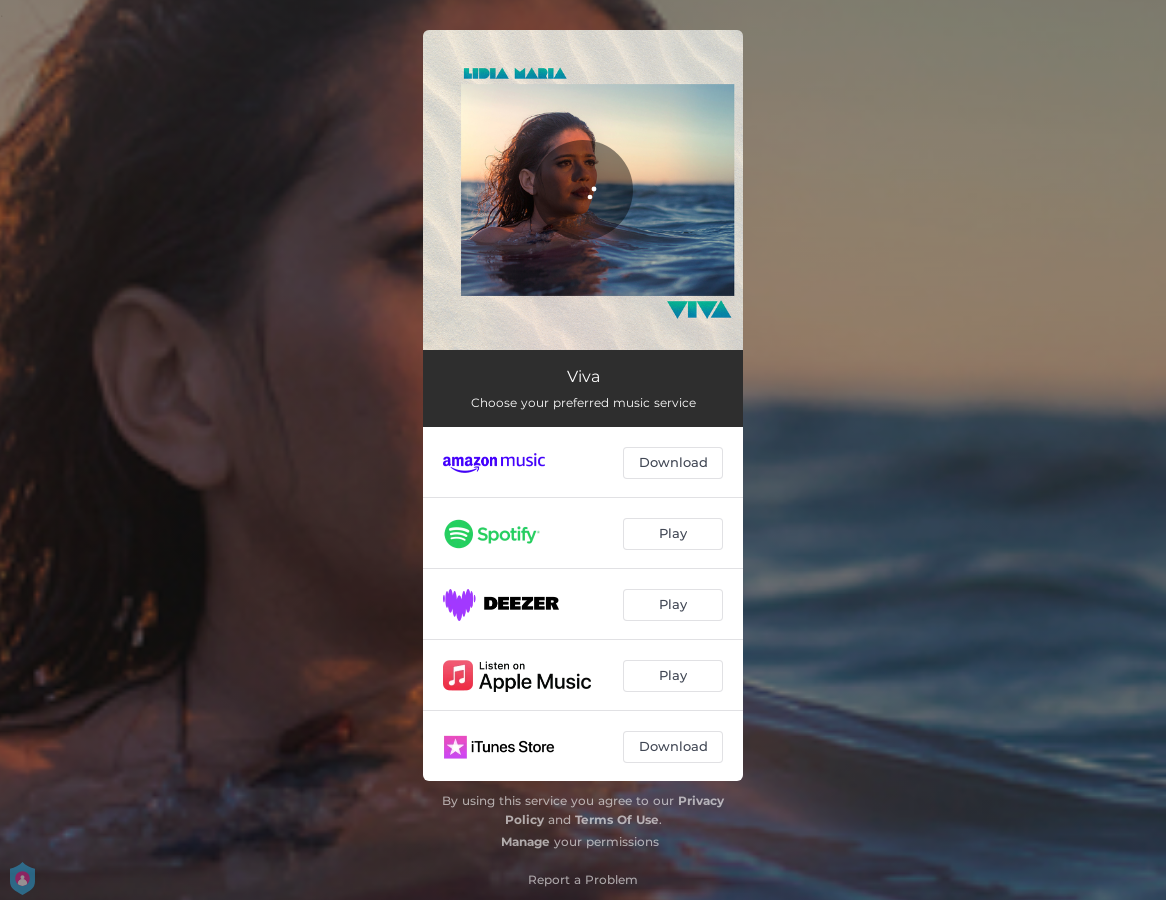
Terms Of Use (617, 819)
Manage (525, 841)
